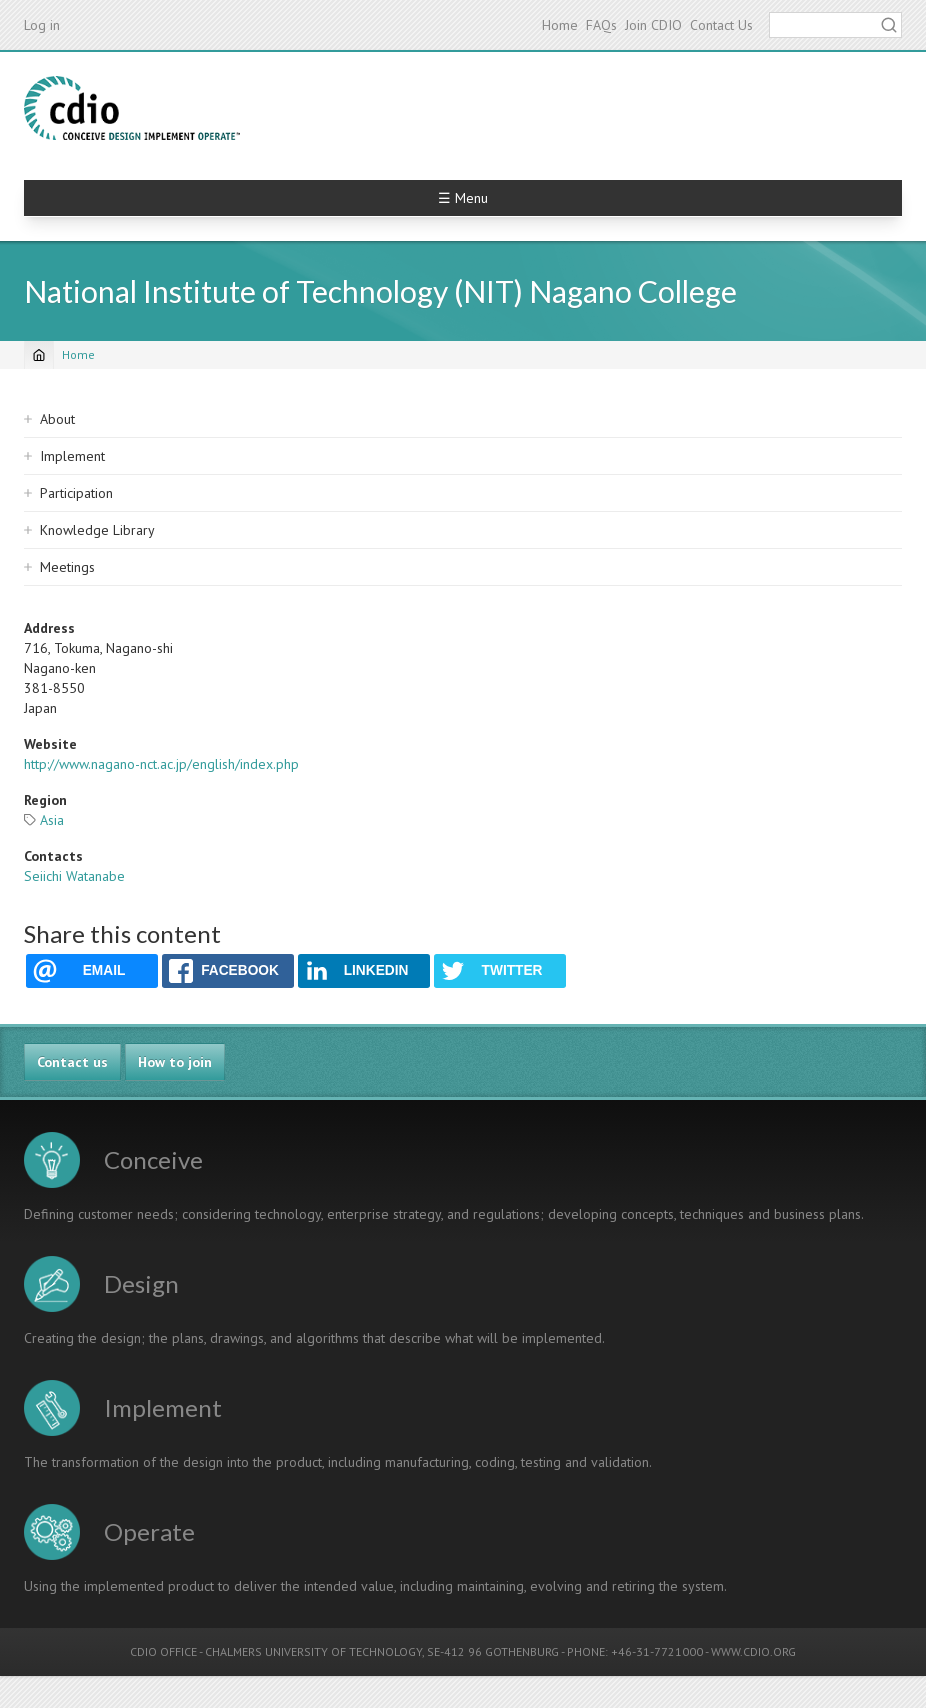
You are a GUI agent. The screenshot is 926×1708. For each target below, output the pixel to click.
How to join (175, 1062)
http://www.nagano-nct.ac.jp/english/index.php (161, 764)
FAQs (601, 25)
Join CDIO (653, 25)
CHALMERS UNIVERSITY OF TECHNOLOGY (313, 1651)
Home (560, 25)
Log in (42, 25)
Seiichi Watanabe (74, 876)
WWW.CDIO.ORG (753, 1651)
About (57, 419)
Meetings (67, 567)
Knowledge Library (97, 530)
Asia (52, 820)
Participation (76, 493)
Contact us (72, 1062)
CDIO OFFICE (163, 1651)
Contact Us (721, 25)
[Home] (39, 355)
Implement (72, 456)
